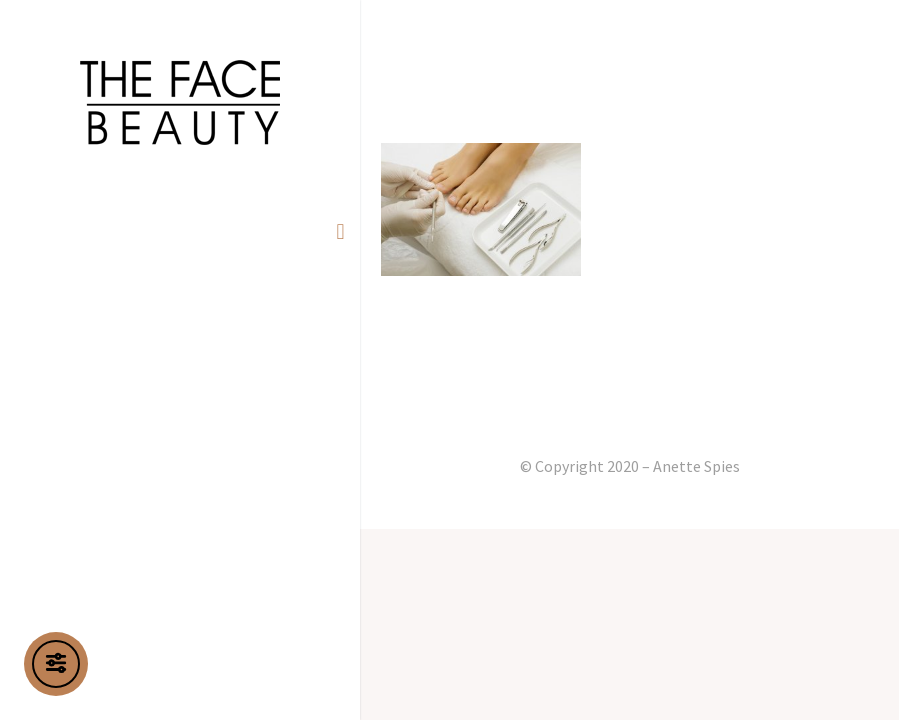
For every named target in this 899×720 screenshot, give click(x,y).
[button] (340, 231)
